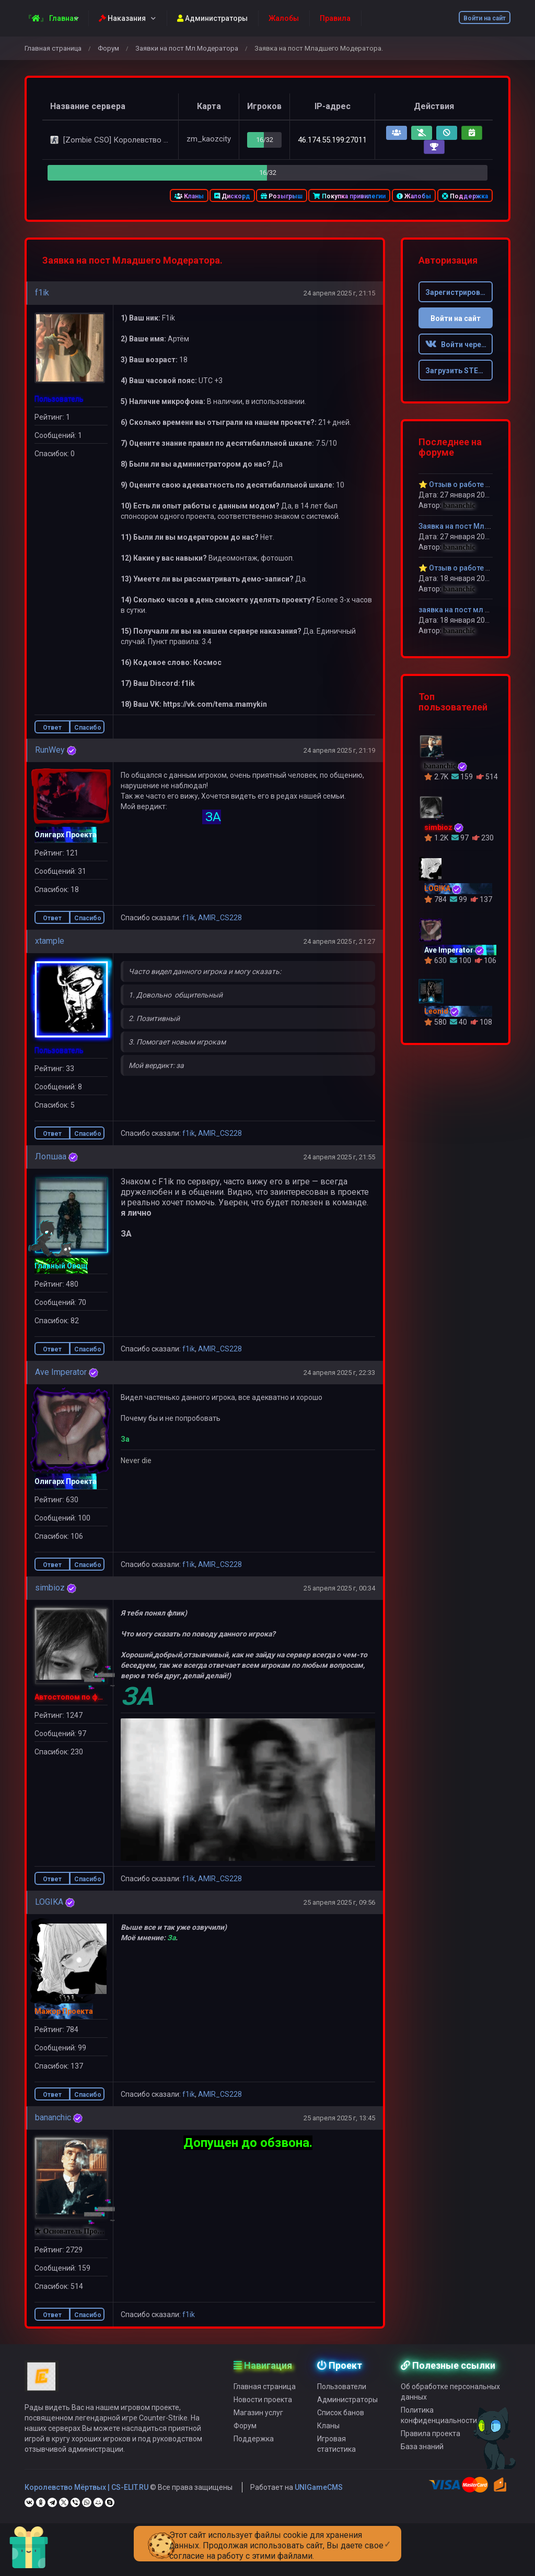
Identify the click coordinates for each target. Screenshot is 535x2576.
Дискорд (232, 196)
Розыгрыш (282, 196)
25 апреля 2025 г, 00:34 (339, 1588)
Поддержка (465, 196)
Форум (108, 48)
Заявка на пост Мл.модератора (474, 526)
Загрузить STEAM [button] (457, 370)
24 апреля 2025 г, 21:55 (339, 1157)
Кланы (189, 196)
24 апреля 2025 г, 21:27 (339, 941)
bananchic (53, 2117)
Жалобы (414, 196)
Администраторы (212, 18)
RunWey (50, 750)
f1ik (42, 293)
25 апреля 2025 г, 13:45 (339, 2118)
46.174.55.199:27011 (332, 140)
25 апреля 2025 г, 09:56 (339, 1902)
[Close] (387, 2536)
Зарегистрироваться (459, 292)
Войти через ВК (459, 344)
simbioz (50, 1588)
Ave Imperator (61, 1372)
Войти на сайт (484, 18)
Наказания (122, 18)
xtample (49, 941)
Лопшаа (50, 1156)
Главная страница (53, 48)
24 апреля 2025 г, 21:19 (339, 750)
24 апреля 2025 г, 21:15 (339, 293)
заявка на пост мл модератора (474, 610)
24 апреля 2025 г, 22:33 (339, 1372)
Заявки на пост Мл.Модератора (186, 48)
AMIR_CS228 (220, 917)
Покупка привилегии (349, 196)
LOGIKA (49, 1902)
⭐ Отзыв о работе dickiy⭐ (466, 568)
